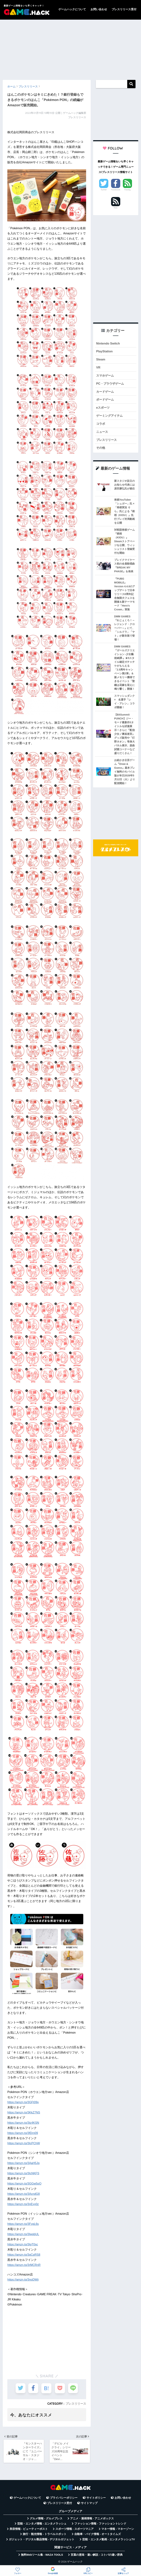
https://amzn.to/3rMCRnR (24, 2265)
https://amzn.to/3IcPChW (23, 2143)
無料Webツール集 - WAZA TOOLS (42, 2555)
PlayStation (104, 351)
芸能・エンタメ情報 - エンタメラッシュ (41, 2524)
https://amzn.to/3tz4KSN (23, 2122)
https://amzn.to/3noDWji (23, 2279)
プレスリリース (76, 2403)
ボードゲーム (105, 400)
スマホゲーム (105, 376)
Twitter (104, 189)
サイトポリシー (96, 2498)
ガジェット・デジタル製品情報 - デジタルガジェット (42, 2540)
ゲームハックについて (72, 9)
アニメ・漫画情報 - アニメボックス (92, 2519)
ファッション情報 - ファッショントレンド (100, 2524)
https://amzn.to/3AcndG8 (23, 2193)
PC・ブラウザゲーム (110, 384)
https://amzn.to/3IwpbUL (23, 2234)
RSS (116, 208)
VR (98, 368)
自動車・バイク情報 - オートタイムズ (97, 2534)
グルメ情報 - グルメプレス (46, 2519)
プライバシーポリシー (63, 2498)
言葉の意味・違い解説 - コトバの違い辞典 (97, 2555)
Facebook (115, 189)
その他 (101, 449)
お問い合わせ (99, 9)
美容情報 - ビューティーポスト (29, 2529)
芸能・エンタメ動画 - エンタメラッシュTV (108, 2540)
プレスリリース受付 (124, 9)
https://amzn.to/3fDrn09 (22, 2133)
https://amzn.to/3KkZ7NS (23, 2112)
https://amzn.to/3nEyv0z (23, 2204)
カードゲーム (105, 392)
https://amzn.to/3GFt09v (23, 2102)
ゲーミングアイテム (110, 416)
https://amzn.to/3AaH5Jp (23, 2163)
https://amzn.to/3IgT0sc (22, 2244)
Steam (100, 359)
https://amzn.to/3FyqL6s (23, 2223)
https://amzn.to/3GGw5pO (24, 2183)
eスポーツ (103, 408)
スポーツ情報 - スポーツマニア (74, 2529)
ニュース (102, 432)
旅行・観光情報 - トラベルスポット (44, 2534)
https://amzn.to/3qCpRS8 (23, 2254)
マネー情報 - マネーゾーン (117, 2529)
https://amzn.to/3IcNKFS (23, 2173)
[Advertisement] (70, 48)
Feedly (127, 189)
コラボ (101, 424)
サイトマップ (89, 2503)
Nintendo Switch (108, 343)
